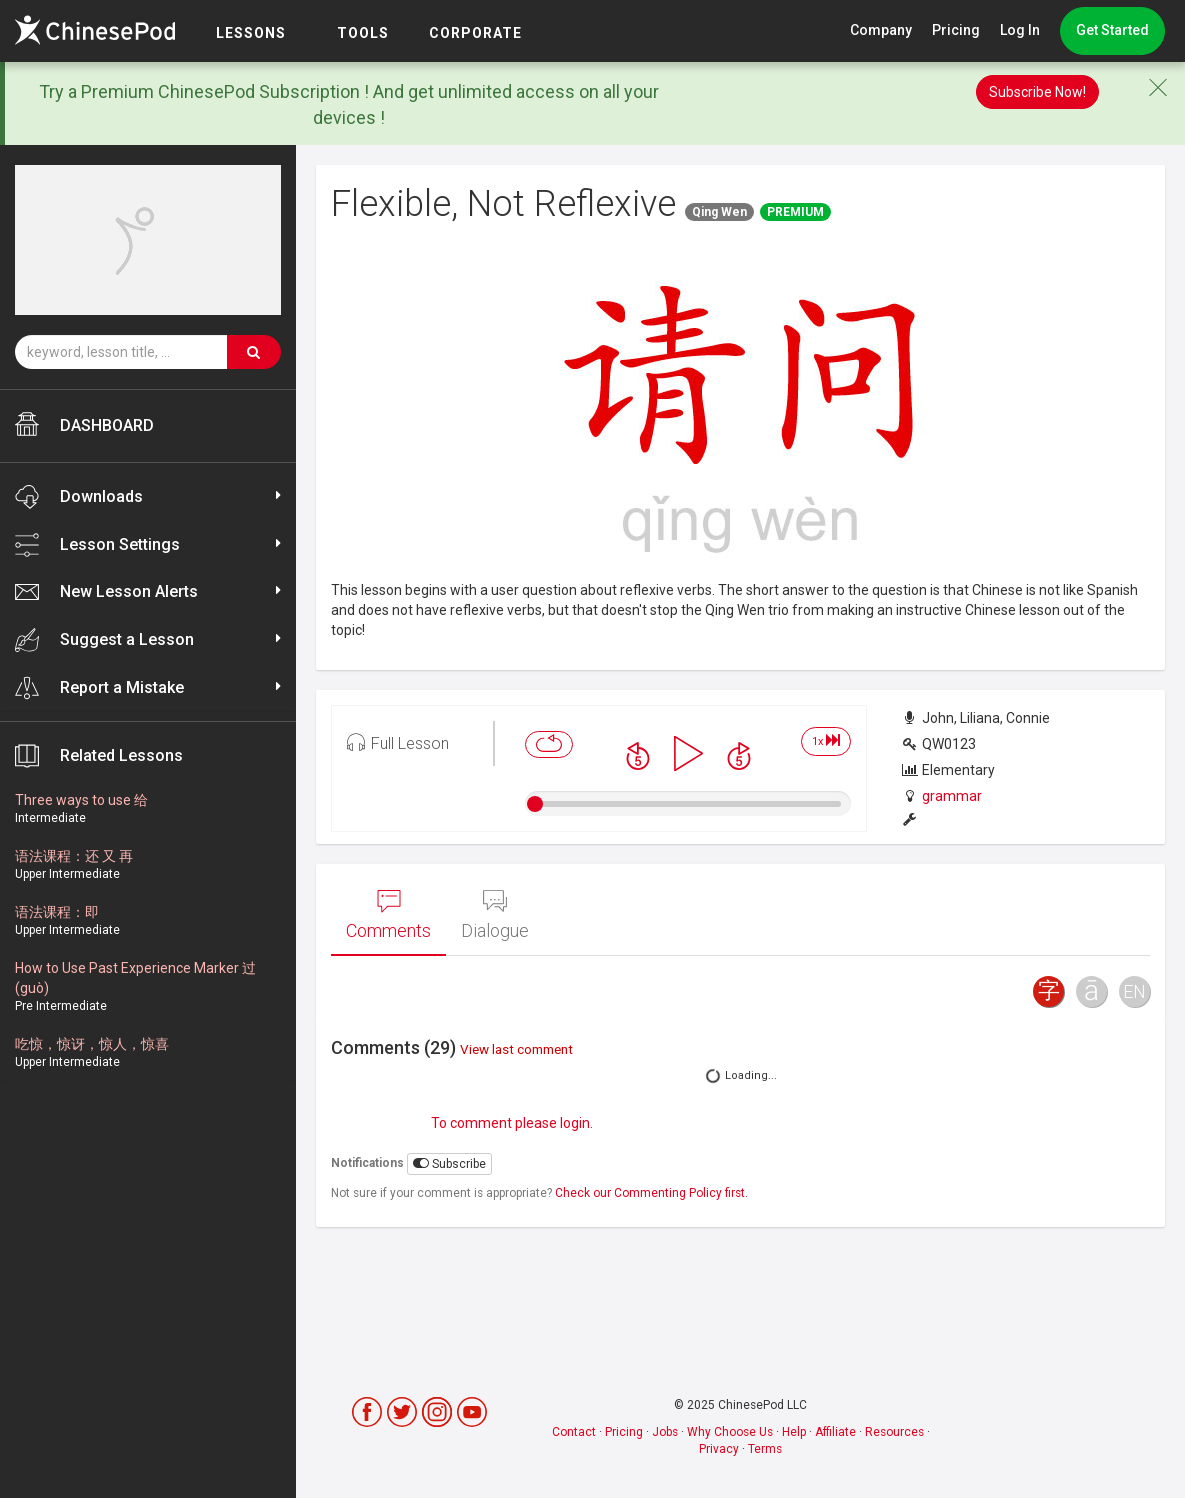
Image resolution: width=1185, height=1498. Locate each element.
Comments (388, 915)
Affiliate (835, 1432)
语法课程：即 (57, 912)
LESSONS (251, 33)
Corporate (475, 33)
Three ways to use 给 (81, 800)
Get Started (1112, 30)
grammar (952, 796)
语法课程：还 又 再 (74, 856)
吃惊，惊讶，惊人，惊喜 (92, 1044)
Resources (894, 1432)
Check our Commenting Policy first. (651, 1193)
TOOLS (363, 33)
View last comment (516, 1049)
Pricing (956, 30)
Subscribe (449, 1163)
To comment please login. (512, 1123)
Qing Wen (719, 212)
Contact (574, 1432)
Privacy (719, 1449)
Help (794, 1432)
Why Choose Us (730, 1432)
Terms (765, 1449)
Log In (1020, 30)
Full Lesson (398, 742)
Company (881, 30)
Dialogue (495, 915)
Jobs (665, 1432)
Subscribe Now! (1037, 92)
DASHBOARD (84, 424)
